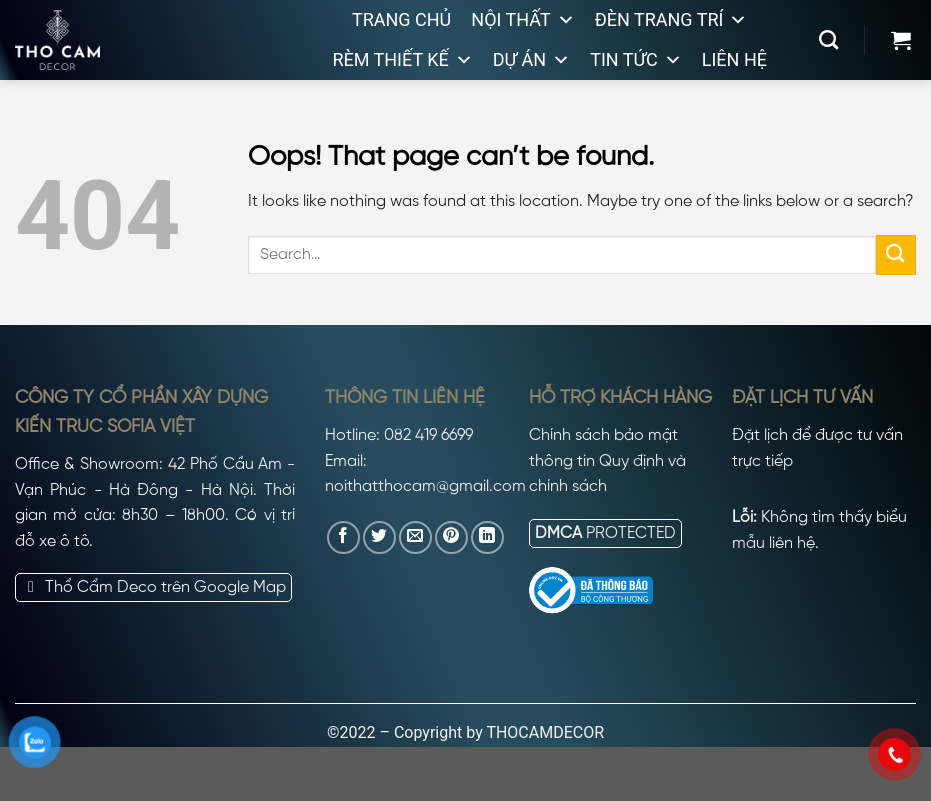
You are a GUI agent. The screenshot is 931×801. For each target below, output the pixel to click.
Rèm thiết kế (402, 60)
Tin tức (636, 60)
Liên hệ (734, 59)
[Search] (828, 39)
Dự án (531, 60)
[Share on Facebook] (343, 537)
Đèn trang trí (671, 20)
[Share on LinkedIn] (487, 537)
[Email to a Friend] (415, 537)
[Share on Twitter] (379, 537)
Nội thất (522, 20)
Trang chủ (401, 19)
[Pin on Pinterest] (451, 537)
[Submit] (896, 254)
